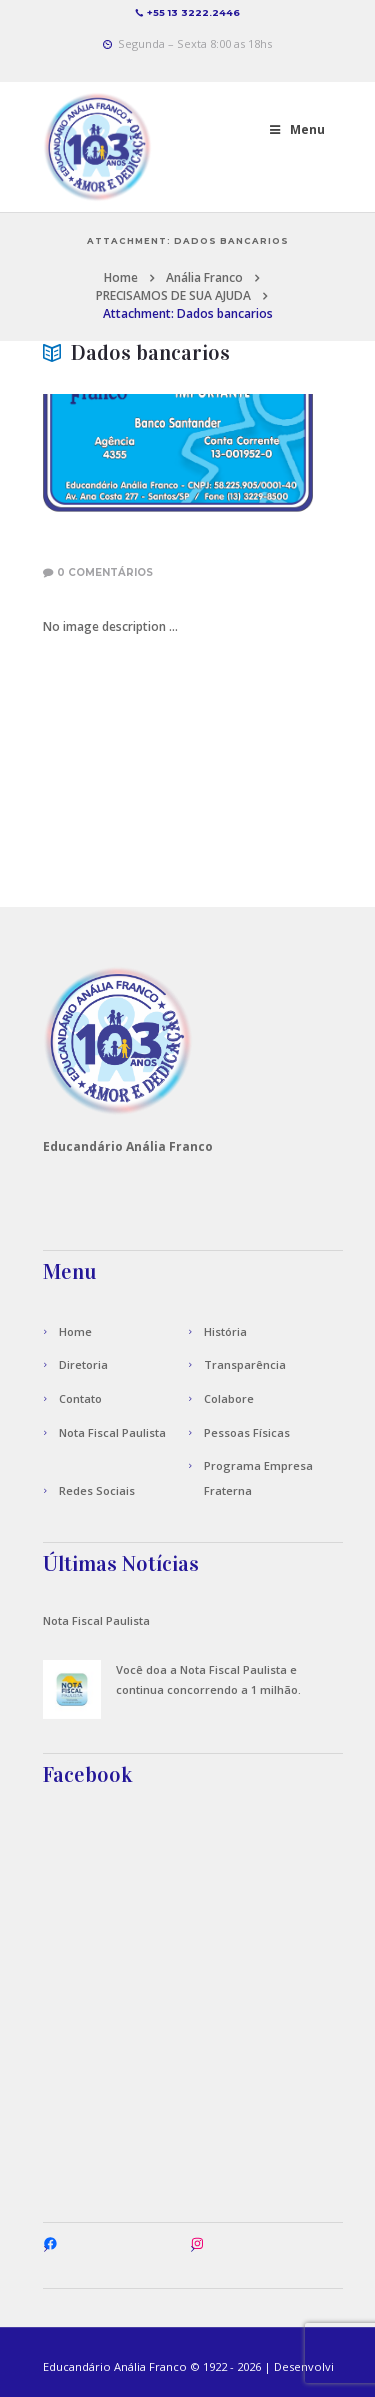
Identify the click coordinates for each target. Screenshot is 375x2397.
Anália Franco (204, 277)
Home (121, 277)
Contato (80, 1398)
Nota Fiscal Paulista (112, 1432)
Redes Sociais (97, 1490)
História (225, 1331)
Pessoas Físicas (247, 1432)
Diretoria (83, 1364)
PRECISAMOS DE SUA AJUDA (173, 295)
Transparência (245, 1364)
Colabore (229, 1398)
